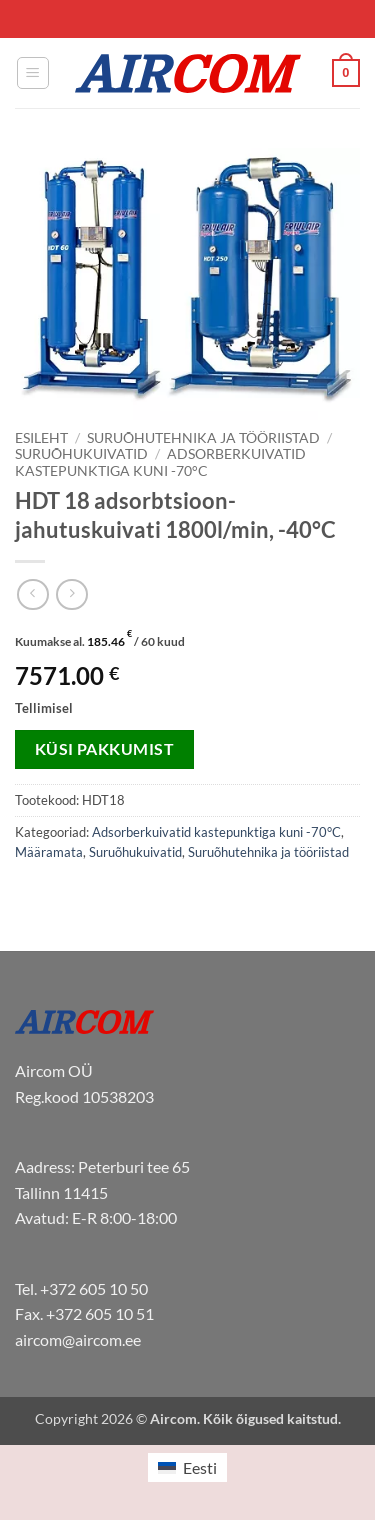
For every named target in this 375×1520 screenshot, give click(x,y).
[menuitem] (187, 1467)
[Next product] (32, 594)
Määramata (49, 852)
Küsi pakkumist (105, 749)
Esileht (41, 438)
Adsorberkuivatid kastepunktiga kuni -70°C (160, 462)
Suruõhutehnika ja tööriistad (203, 438)
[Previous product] (71, 594)
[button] (33, 73)
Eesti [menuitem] (200, 1467)
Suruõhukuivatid (81, 454)
